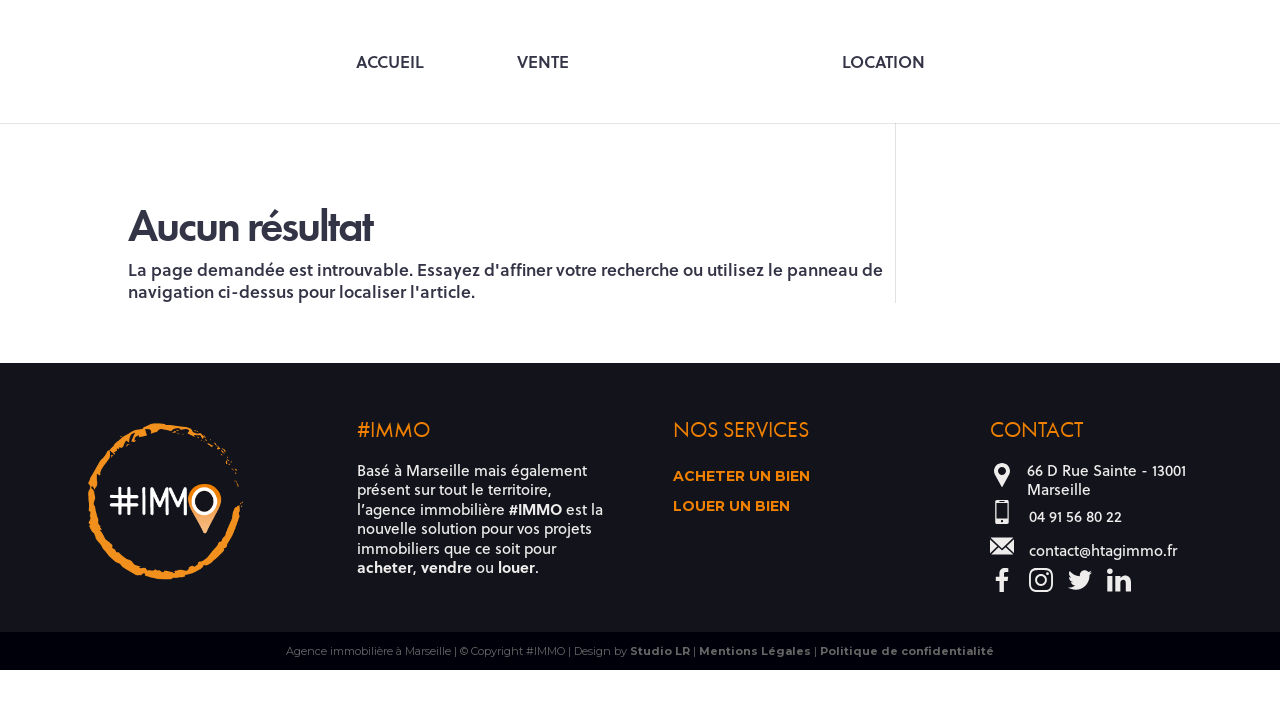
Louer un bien (731, 507)
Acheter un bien (741, 477)
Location (883, 63)
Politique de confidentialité (907, 651)
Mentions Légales (755, 651)
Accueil (390, 63)
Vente (543, 63)
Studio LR (660, 651)
